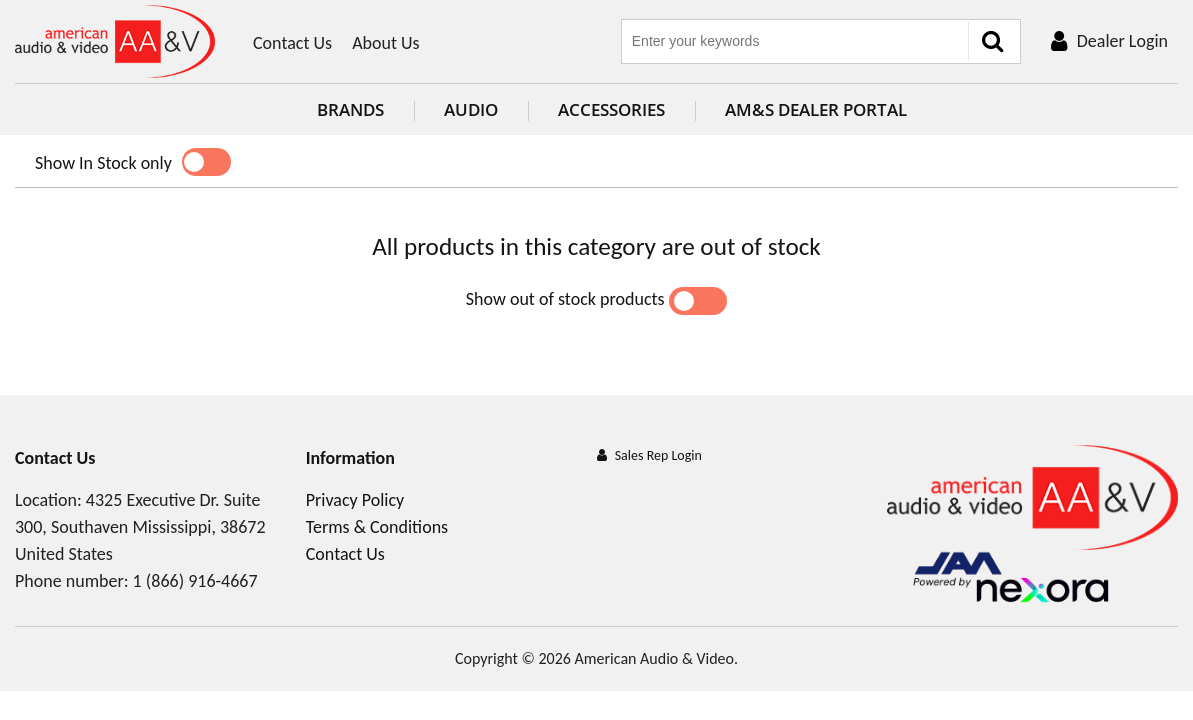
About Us (386, 43)
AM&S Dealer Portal (801, 109)
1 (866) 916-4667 (195, 581)
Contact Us (292, 43)
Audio (456, 109)
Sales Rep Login (658, 455)
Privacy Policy (355, 500)
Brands (335, 109)
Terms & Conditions (377, 527)
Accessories (596, 109)
